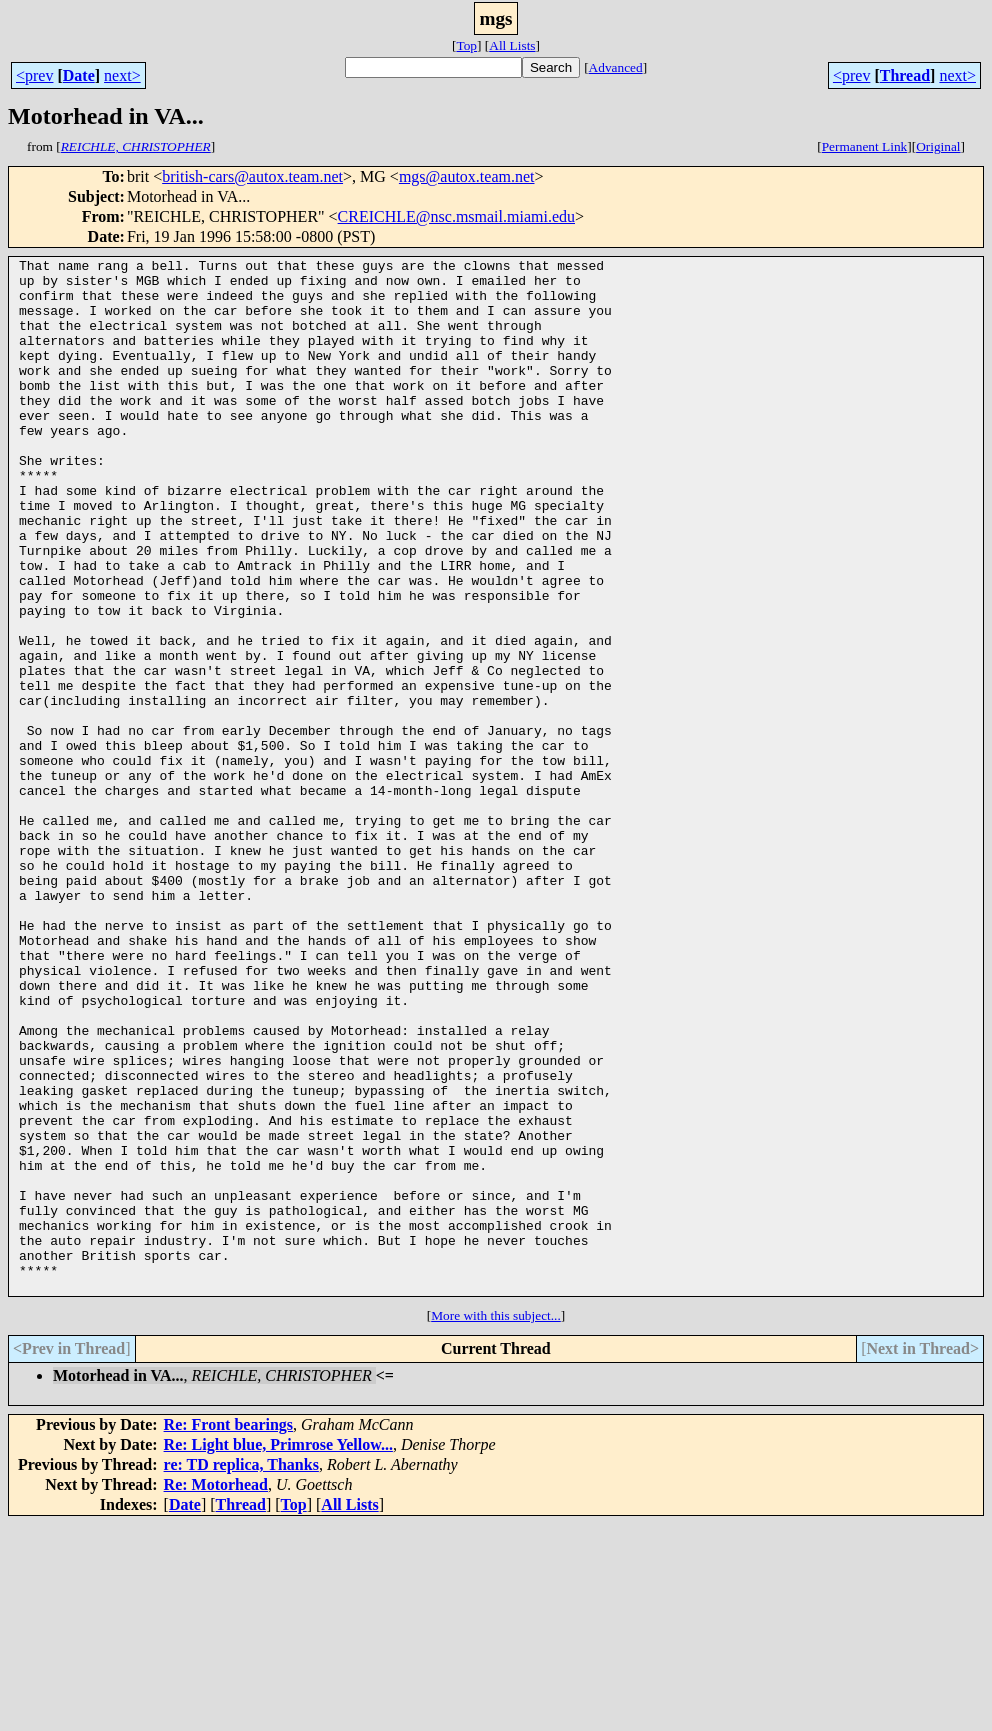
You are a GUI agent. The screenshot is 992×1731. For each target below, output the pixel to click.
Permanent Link (865, 146)
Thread (905, 75)
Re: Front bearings (228, 1631)
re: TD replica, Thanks (241, 1671)
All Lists (512, 45)
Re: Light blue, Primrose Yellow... (278, 1651)
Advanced (616, 67)
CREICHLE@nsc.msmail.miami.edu (456, 216)
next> (122, 75)
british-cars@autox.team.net (252, 176)
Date (79, 75)
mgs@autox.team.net (467, 176)
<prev (34, 75)
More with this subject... (496, 1522)
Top (466, 45)
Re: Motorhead (216, 1691)
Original (938, 146)
